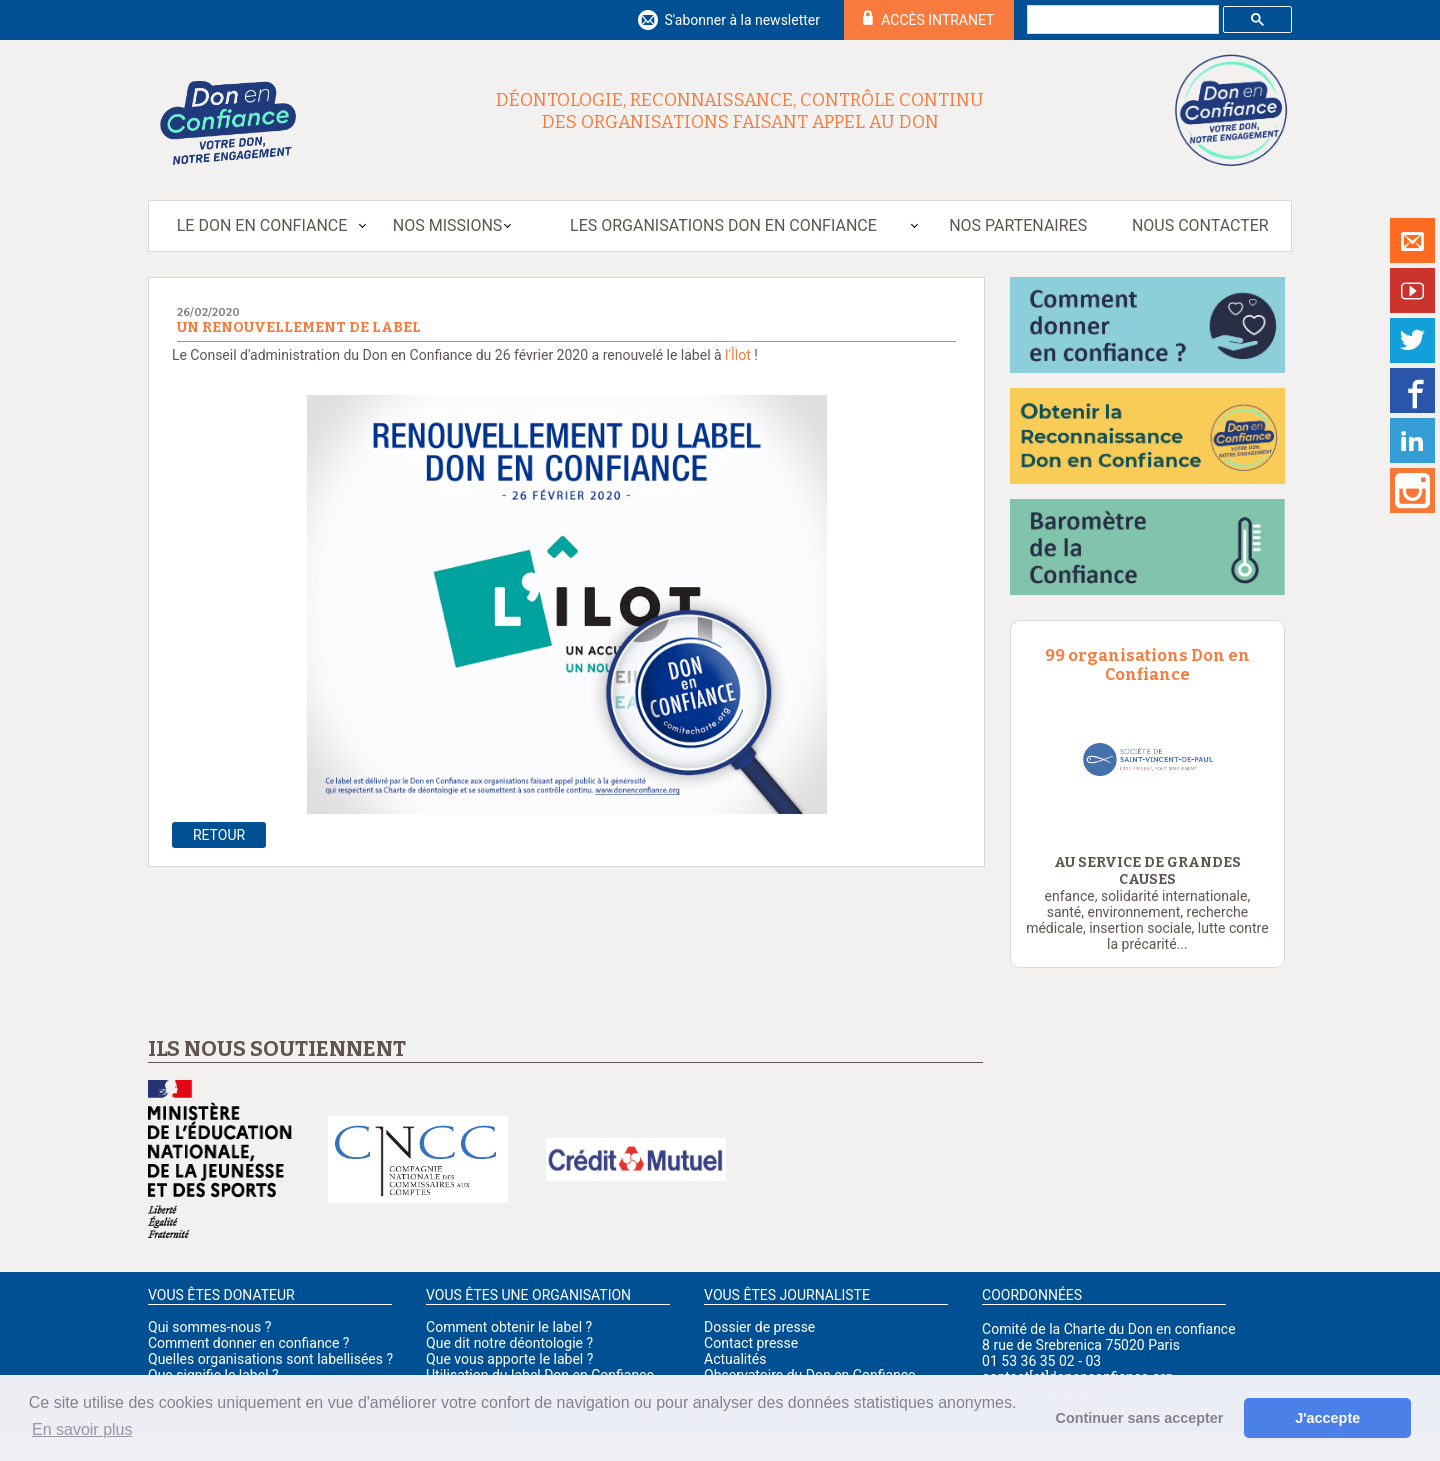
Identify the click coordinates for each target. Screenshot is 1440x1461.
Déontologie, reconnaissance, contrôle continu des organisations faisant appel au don (740, 111)
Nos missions (447, 225)
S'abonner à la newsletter (742, 20)
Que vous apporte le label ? (509, 1359)
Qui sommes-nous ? (209, 1327)
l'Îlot (738, 355)
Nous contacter (1200, 225)
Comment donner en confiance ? (248, 1343)
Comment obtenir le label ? (509, 1327)
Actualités (735, 1359)
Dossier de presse (759, 1327)
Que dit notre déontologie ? (509, 1343)
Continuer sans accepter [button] (1140, 1418)
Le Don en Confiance (262, 225)
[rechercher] (1121, 20)
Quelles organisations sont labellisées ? (270, 1359)
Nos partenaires (1018, 225)
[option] (1147, 759)
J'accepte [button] (1327, 1418)
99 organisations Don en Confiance (1147, 665)
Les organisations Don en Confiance (723, 225)
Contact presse (751, 1343)
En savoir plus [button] (82, 1429)
